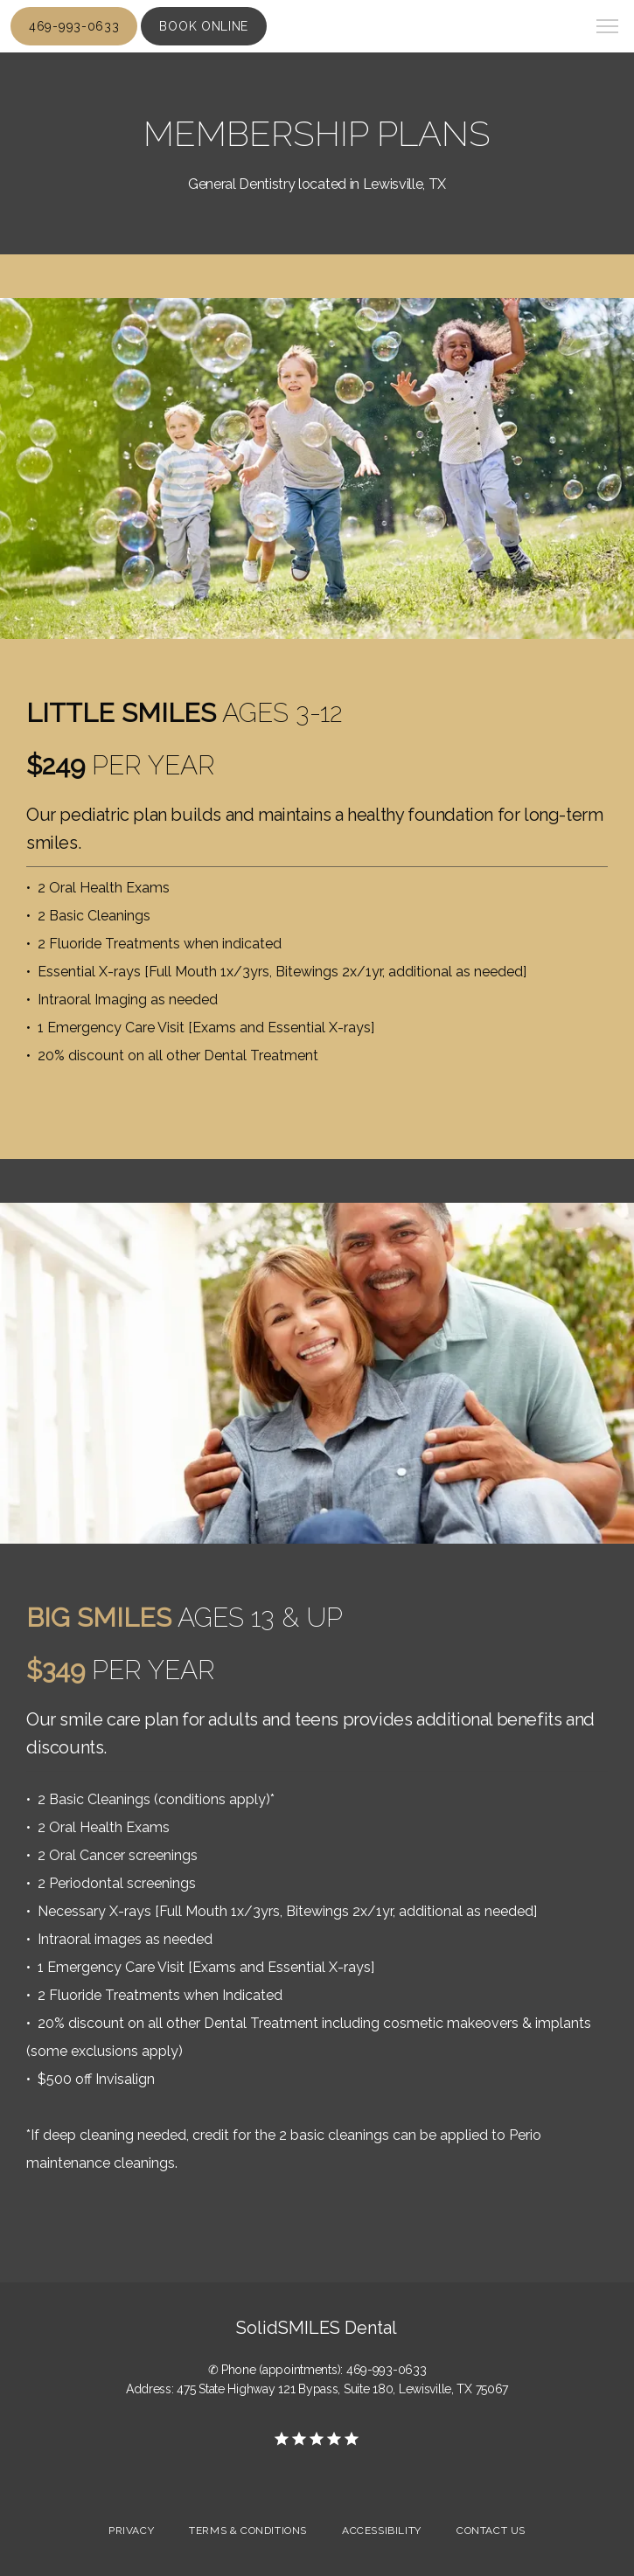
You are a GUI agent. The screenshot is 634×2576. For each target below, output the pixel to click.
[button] (607, 27)
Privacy (131, 2530)
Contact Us (491, 2530)
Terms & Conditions (248, 2530)
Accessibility (382, 2530)
